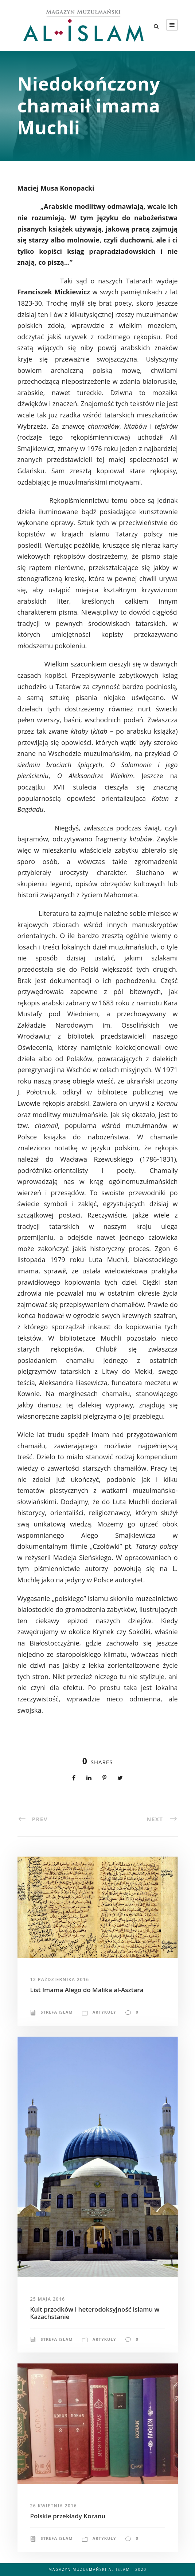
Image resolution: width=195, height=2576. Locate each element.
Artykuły (104, 2012)
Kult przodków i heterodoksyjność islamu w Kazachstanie (95, 2313)
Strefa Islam (57, 2012)
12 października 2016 (59, 1979)
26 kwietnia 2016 (53, 2506)
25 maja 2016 (47, 2299)
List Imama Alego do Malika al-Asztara (87, 1989)
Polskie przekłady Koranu (68, 2516)
